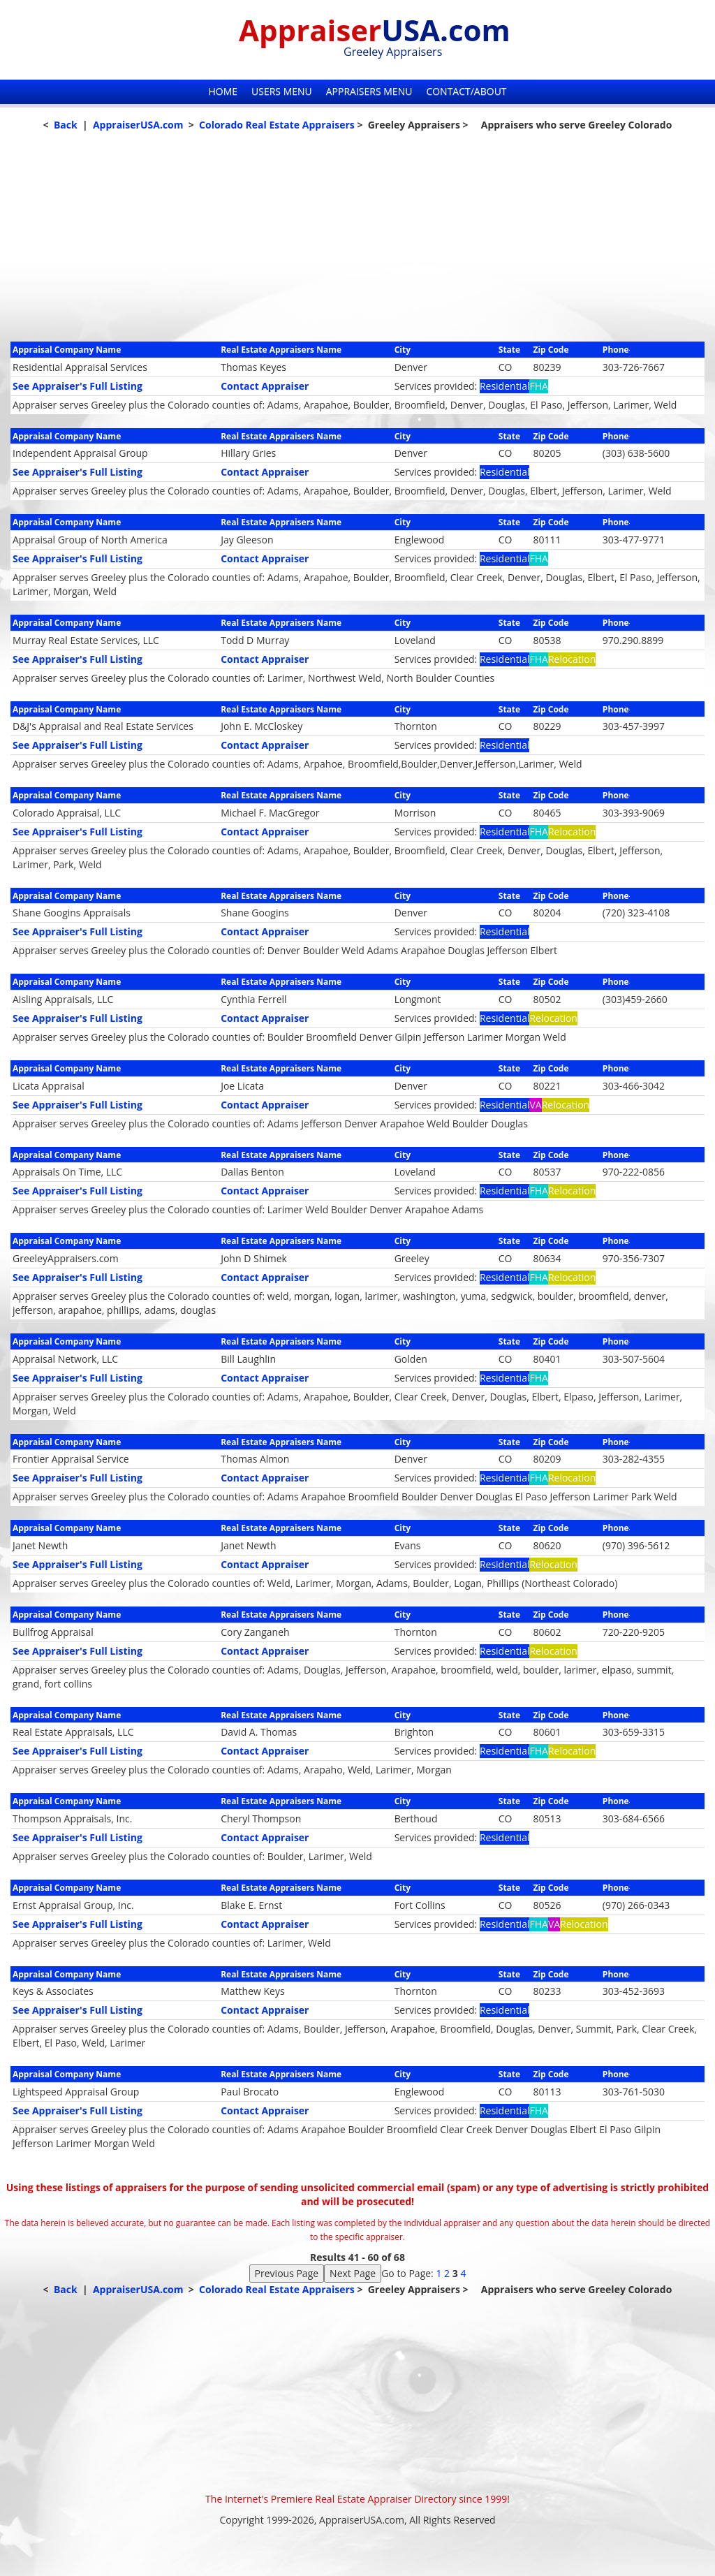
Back (66, 124)
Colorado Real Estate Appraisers (277, 124)
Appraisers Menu (369, 91)
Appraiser (374, 30)
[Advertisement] (357, 244)
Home (222, 91)
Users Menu (281, 91)
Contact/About (466, 91)
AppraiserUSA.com (138, 124)
